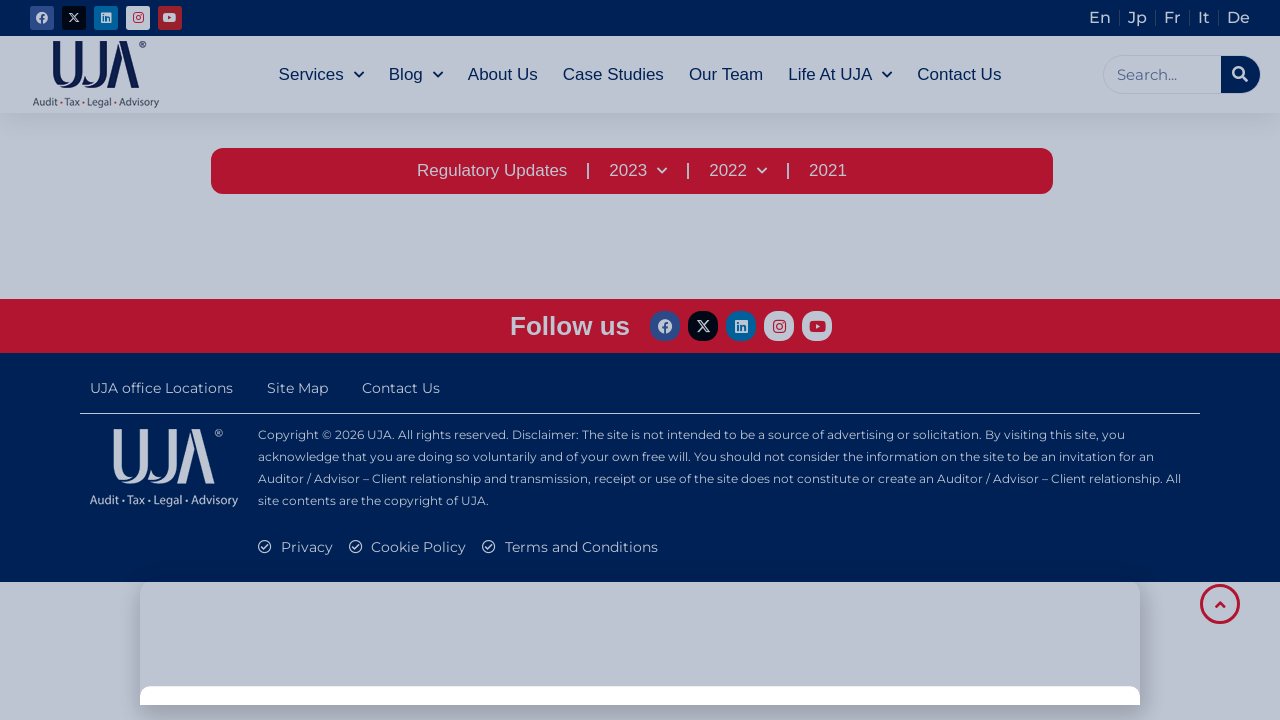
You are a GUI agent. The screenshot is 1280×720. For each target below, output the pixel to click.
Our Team (726, 74)
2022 (738, 171)
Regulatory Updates (492, 170)
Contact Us (959, 74)
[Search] (1240, 74)
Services (321, 75)
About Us (503, 74)
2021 (828, 170)
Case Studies (613, 74)
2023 (638, 171)
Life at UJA (840, 75)
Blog (416, 75)
